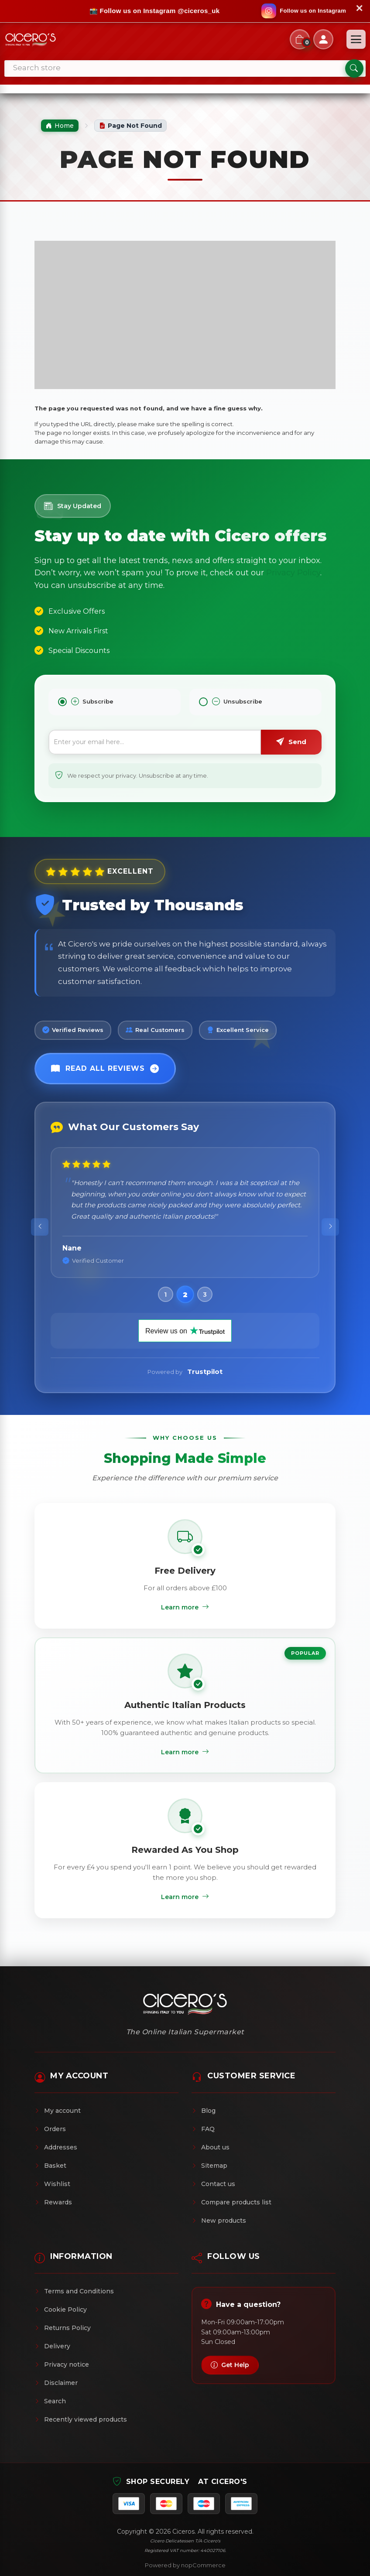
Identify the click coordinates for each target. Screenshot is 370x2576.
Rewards (53, 2202)
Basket (50, 2165)
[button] (165, 1294)
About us (211, 2147)
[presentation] (39, 1227)
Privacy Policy (293, 572)
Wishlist (52, 2184)
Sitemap (209, 2165)
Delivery (52, 2346)
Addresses (55, 2147)
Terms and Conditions (74, 2291)
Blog (204, 2111)
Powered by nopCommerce (185, 2565)
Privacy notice (61, 2364)
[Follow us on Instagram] (303, 10)
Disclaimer (56, 2383)
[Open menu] (356, 39)
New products (219, 2220)
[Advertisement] (185, 315)
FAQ (203, 2129)
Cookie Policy (60, 2309)
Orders (50, 2129)
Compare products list (231, 2202)
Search (50, 2401)
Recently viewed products (80, 2419)
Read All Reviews (105, 1068)
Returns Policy (62, 2328)
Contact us (213, 2184)
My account (57, 2111)
